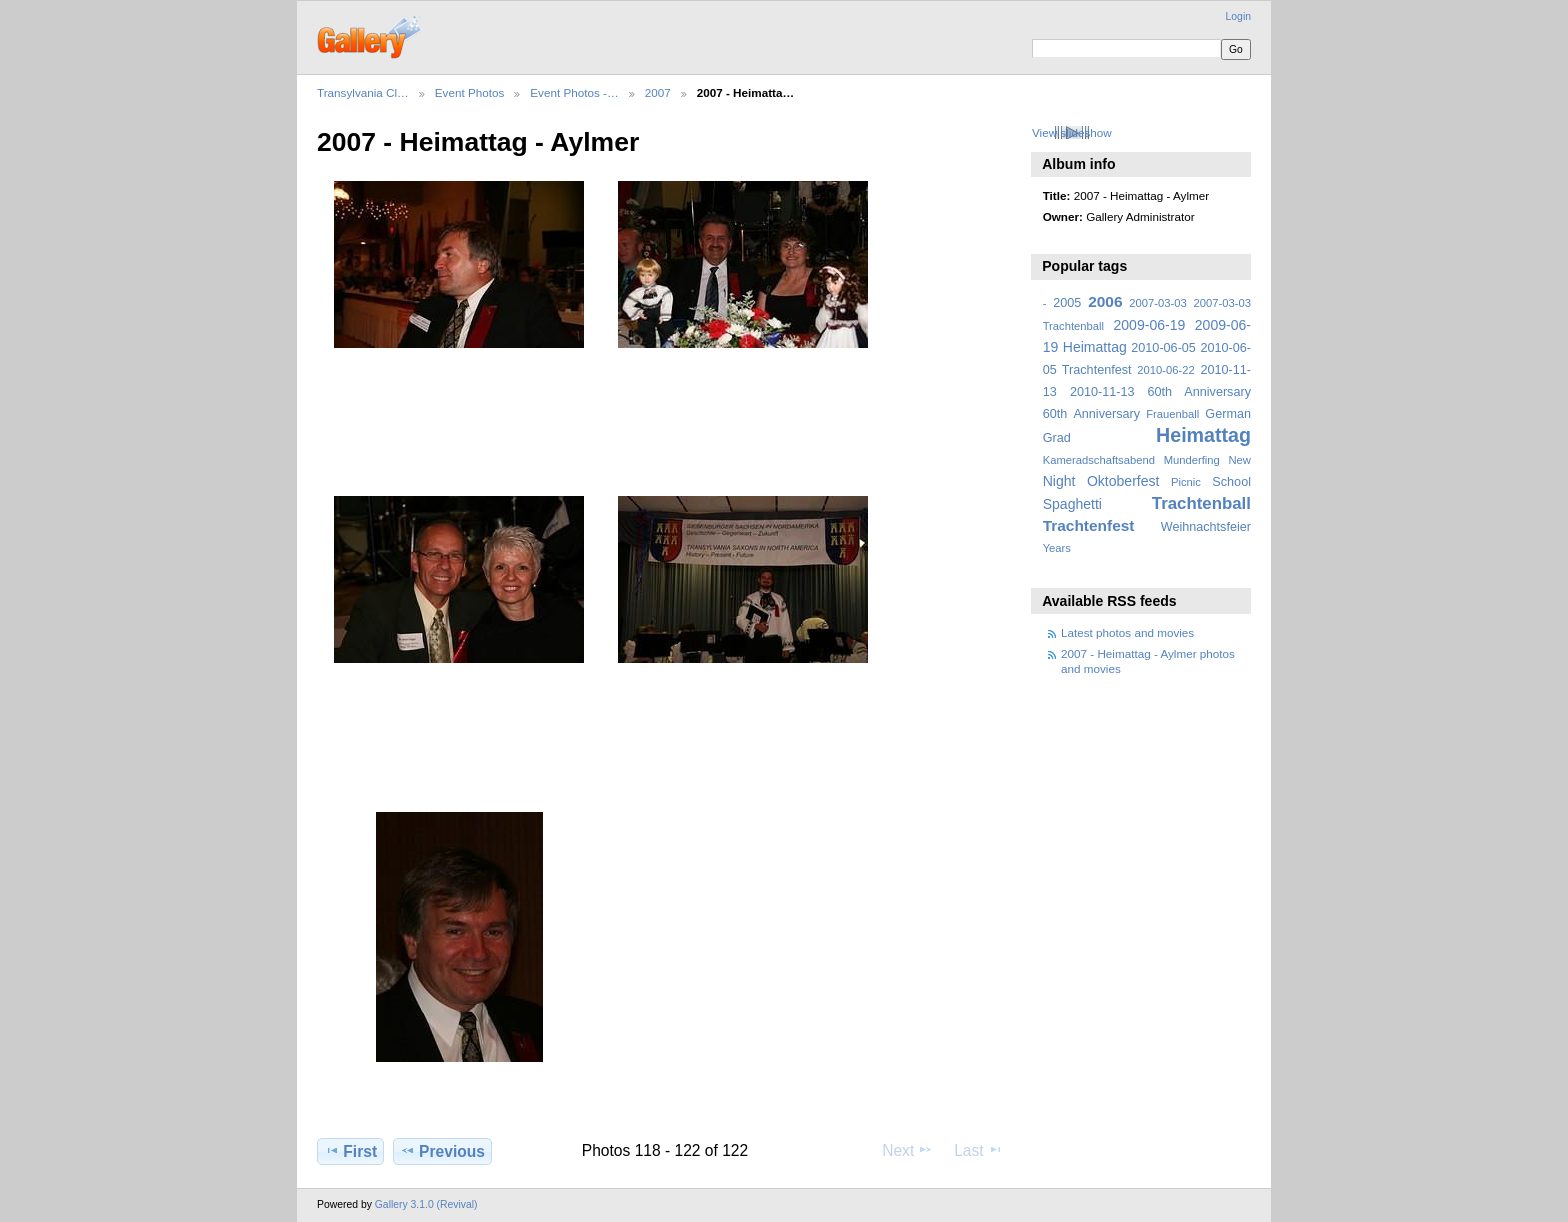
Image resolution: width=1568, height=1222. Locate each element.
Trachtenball (1201, 503)
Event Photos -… (574, 92)
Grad (1057, 438)
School (1231, 482)
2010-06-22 (1165, 370)
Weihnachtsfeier (1206, 527)
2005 (1067, 303)
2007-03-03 (1157, 303)
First (350, 1151)
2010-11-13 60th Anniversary (1160, 392)
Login (1238, 16)
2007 (658, 92)
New (1240, 460)
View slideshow (1072, 132)
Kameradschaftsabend (1099, 460)
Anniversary (1106, 414)
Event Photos (470, 92)
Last (978, 1150)
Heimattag (1203, 435)
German (1228, 414)
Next (907, 1150)
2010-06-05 (1163, 348)
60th (1055, 414)
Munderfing (1192, 460)
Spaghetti (1072, 504)
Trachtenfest (1089, 525)
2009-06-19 (1150, 325)
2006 (1105, 301)
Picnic (1186, 482)
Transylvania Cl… (363, 92)
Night (1059, 481)
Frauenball (1172, 414)
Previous (442, 1151)
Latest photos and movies (1127, 632)
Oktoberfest (1123, 481)
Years (1057, 548)
